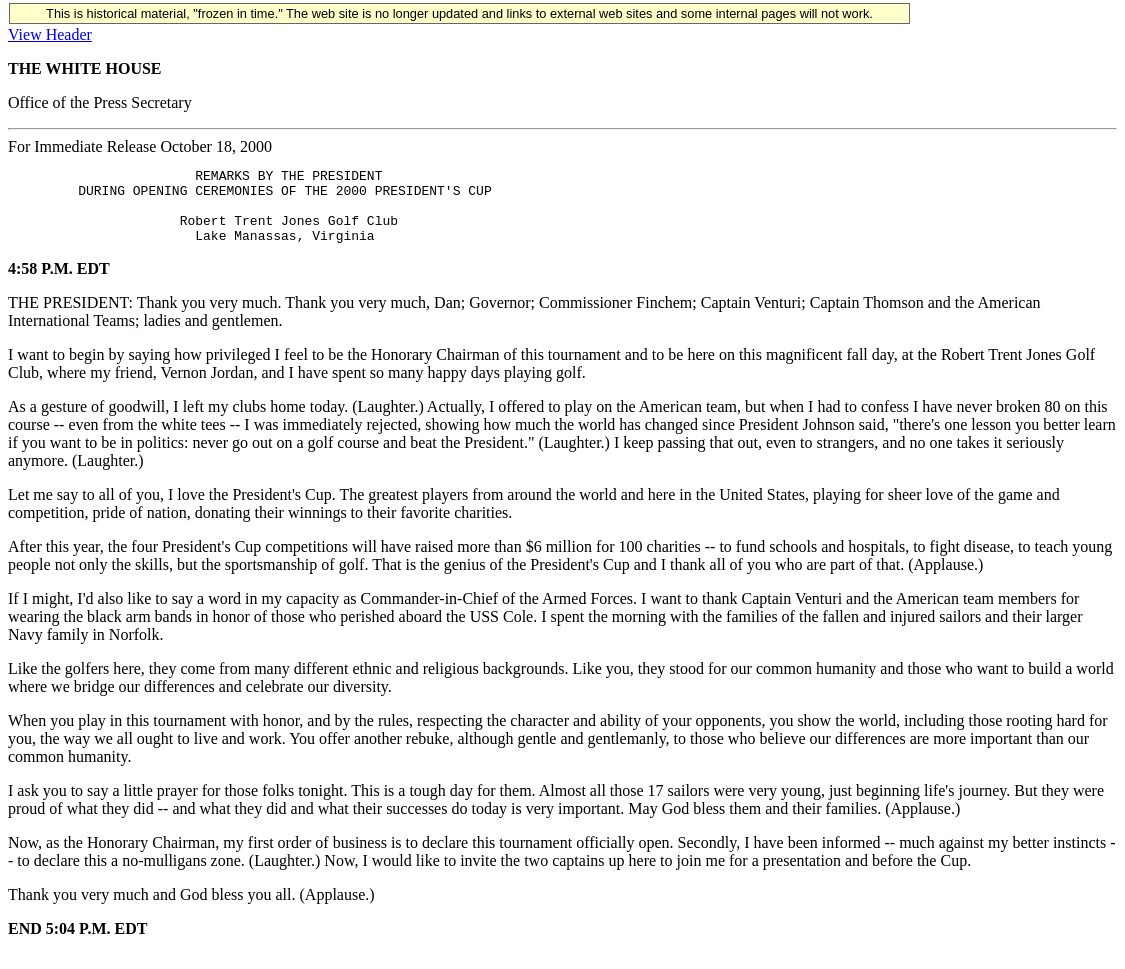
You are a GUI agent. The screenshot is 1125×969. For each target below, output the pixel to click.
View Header (50, 34)
